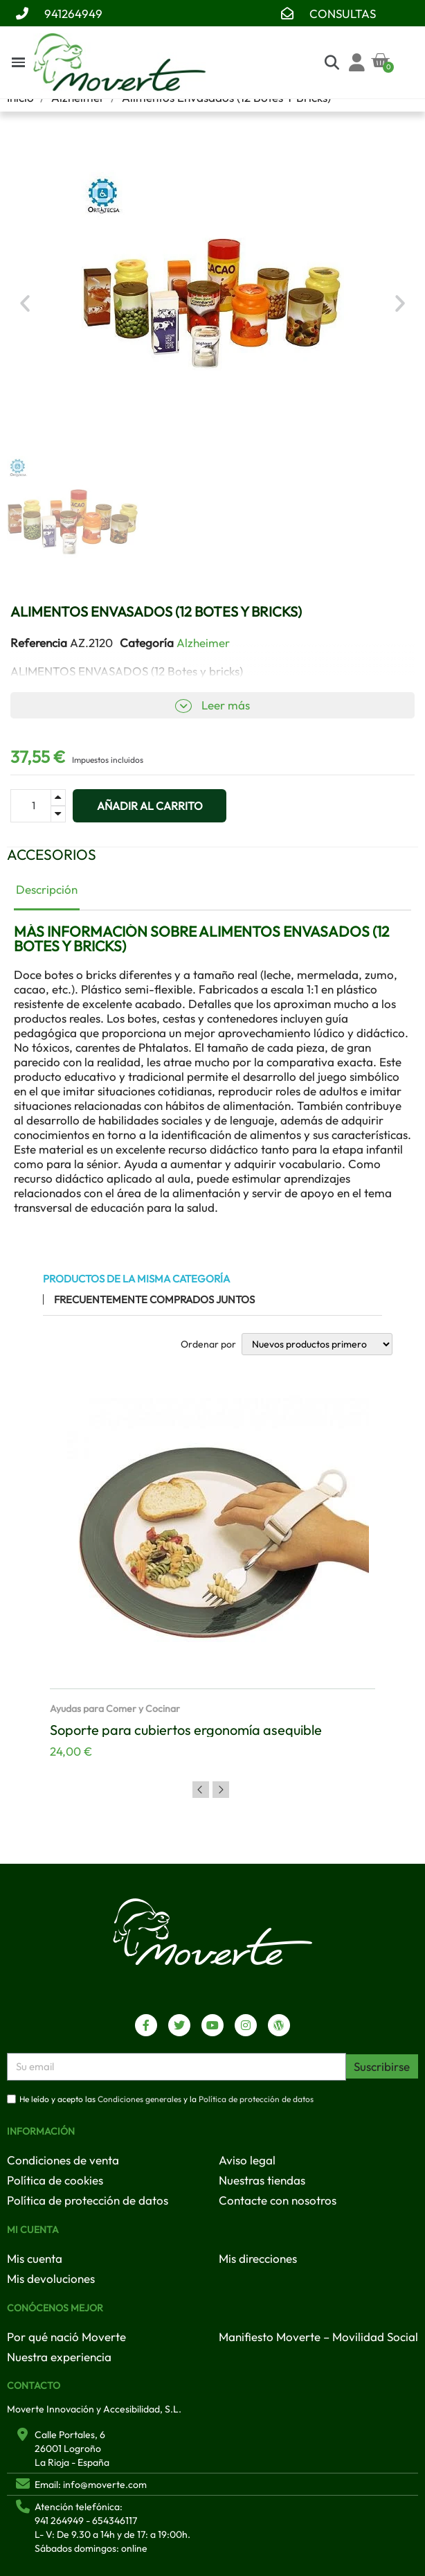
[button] (25, 303)
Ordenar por (208, 1344)
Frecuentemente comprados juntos (154, 1299)
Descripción (47, 889)
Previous (200, 1789)
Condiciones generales (139, 2099)
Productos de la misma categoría (136, 1278)
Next (220, 1789)
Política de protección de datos (256, 2099)
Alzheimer (203, 642)
